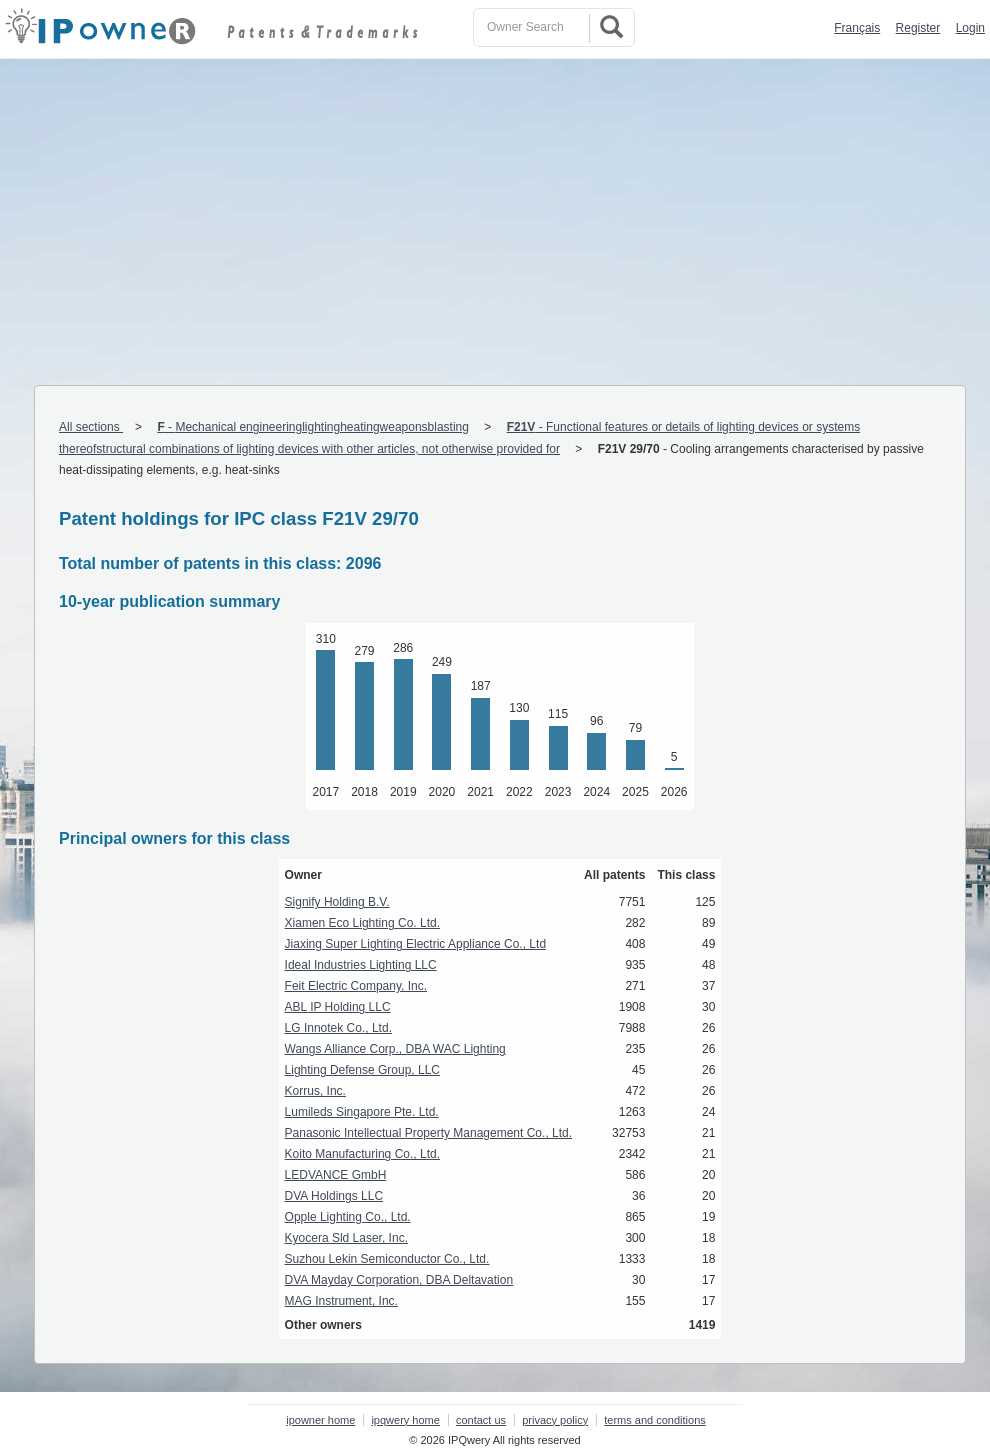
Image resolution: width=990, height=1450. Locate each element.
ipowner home (320, 1420)
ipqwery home (405, 1420)
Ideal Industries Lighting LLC (361, 965)
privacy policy (555, 1420)
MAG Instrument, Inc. (341, 1301)
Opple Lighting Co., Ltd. (348, 1217)
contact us (481, 1420)
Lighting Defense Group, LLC (362, 1070)
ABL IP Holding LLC (338, 1007)
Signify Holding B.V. (337, 902)
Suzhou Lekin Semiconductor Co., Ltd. (387, 1259)
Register (918, 28)
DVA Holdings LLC (334, 1196)
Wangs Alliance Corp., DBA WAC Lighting (395, 1049)
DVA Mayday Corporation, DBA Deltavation (399, 1280)
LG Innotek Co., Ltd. (338, 1028)
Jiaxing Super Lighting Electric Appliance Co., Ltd (416, 944)
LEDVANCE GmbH (336, 1175)
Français (857, 28)
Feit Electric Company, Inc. (356, 986)
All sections (91, 427)
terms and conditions (655, 1420)
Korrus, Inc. (315, 1091)
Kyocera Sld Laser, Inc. (346, 1238)
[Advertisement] (495, 209)
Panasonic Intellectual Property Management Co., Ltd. (429, 1133)
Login (970, 28)
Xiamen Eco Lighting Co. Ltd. (362, 923)
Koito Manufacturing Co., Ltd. (362, 1154)
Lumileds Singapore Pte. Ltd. (362, 1112)
